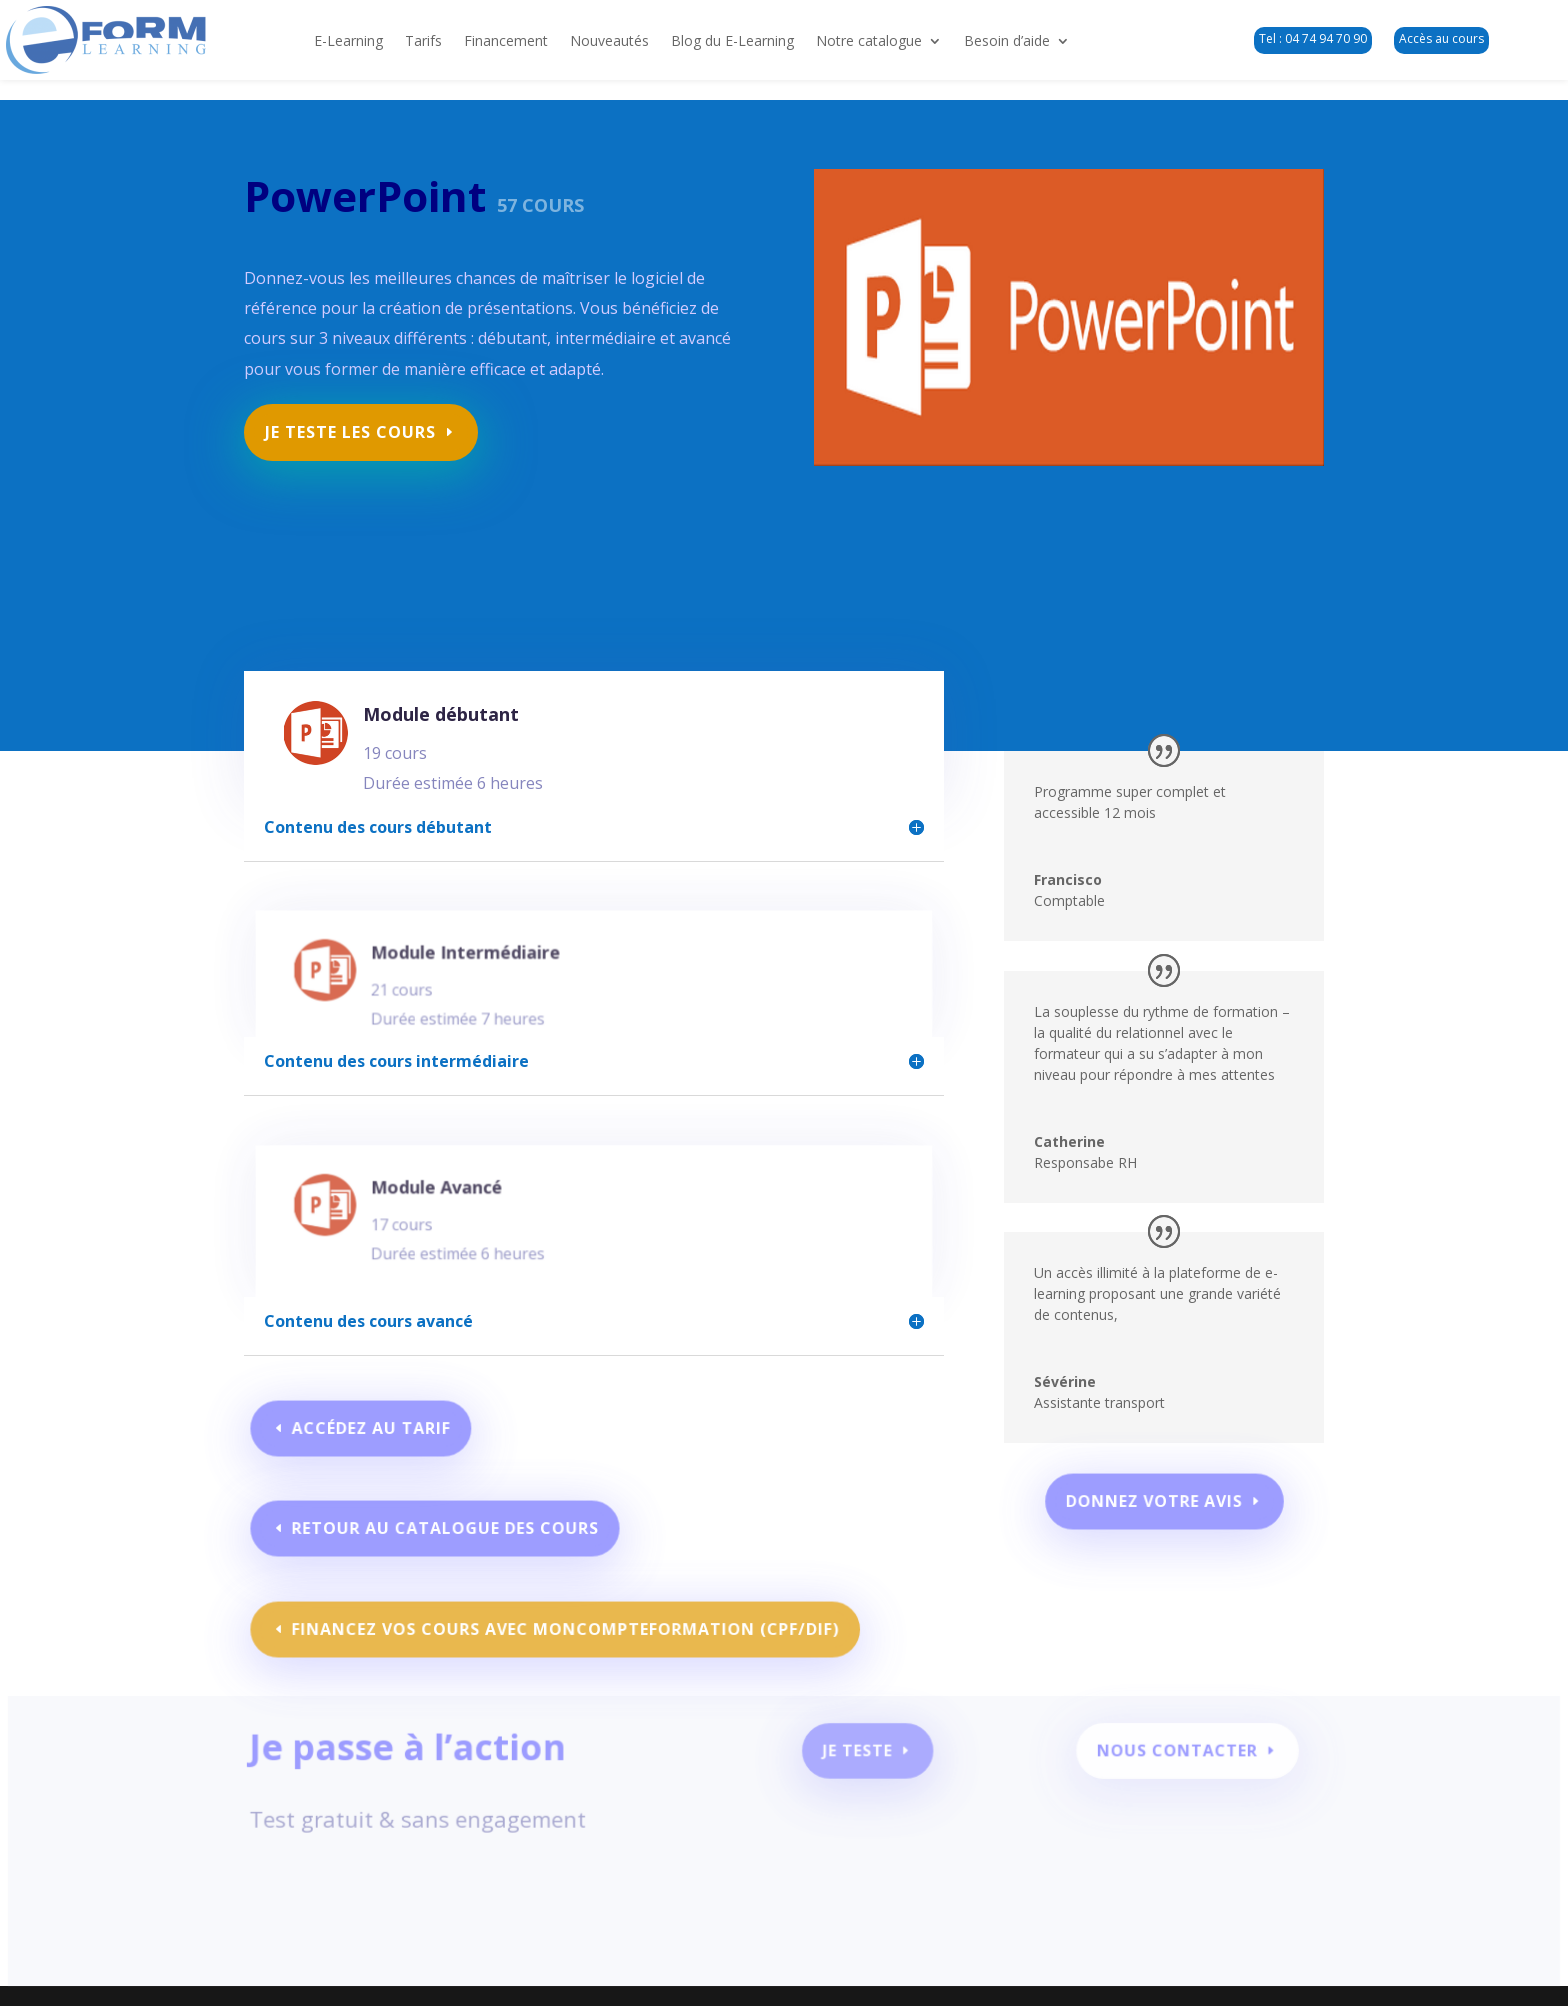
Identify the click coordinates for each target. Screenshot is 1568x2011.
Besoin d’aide (1007, 42)
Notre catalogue (869, 42)
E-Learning (348, 42)
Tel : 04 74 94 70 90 (1313, 38)
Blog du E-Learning (732, 42)
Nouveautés (609, 42)
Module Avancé (463, 1205)
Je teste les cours (357, 424)
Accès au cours (1441, 38)
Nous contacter (1160, 1762)
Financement (506, 42)
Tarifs (423, 42)
